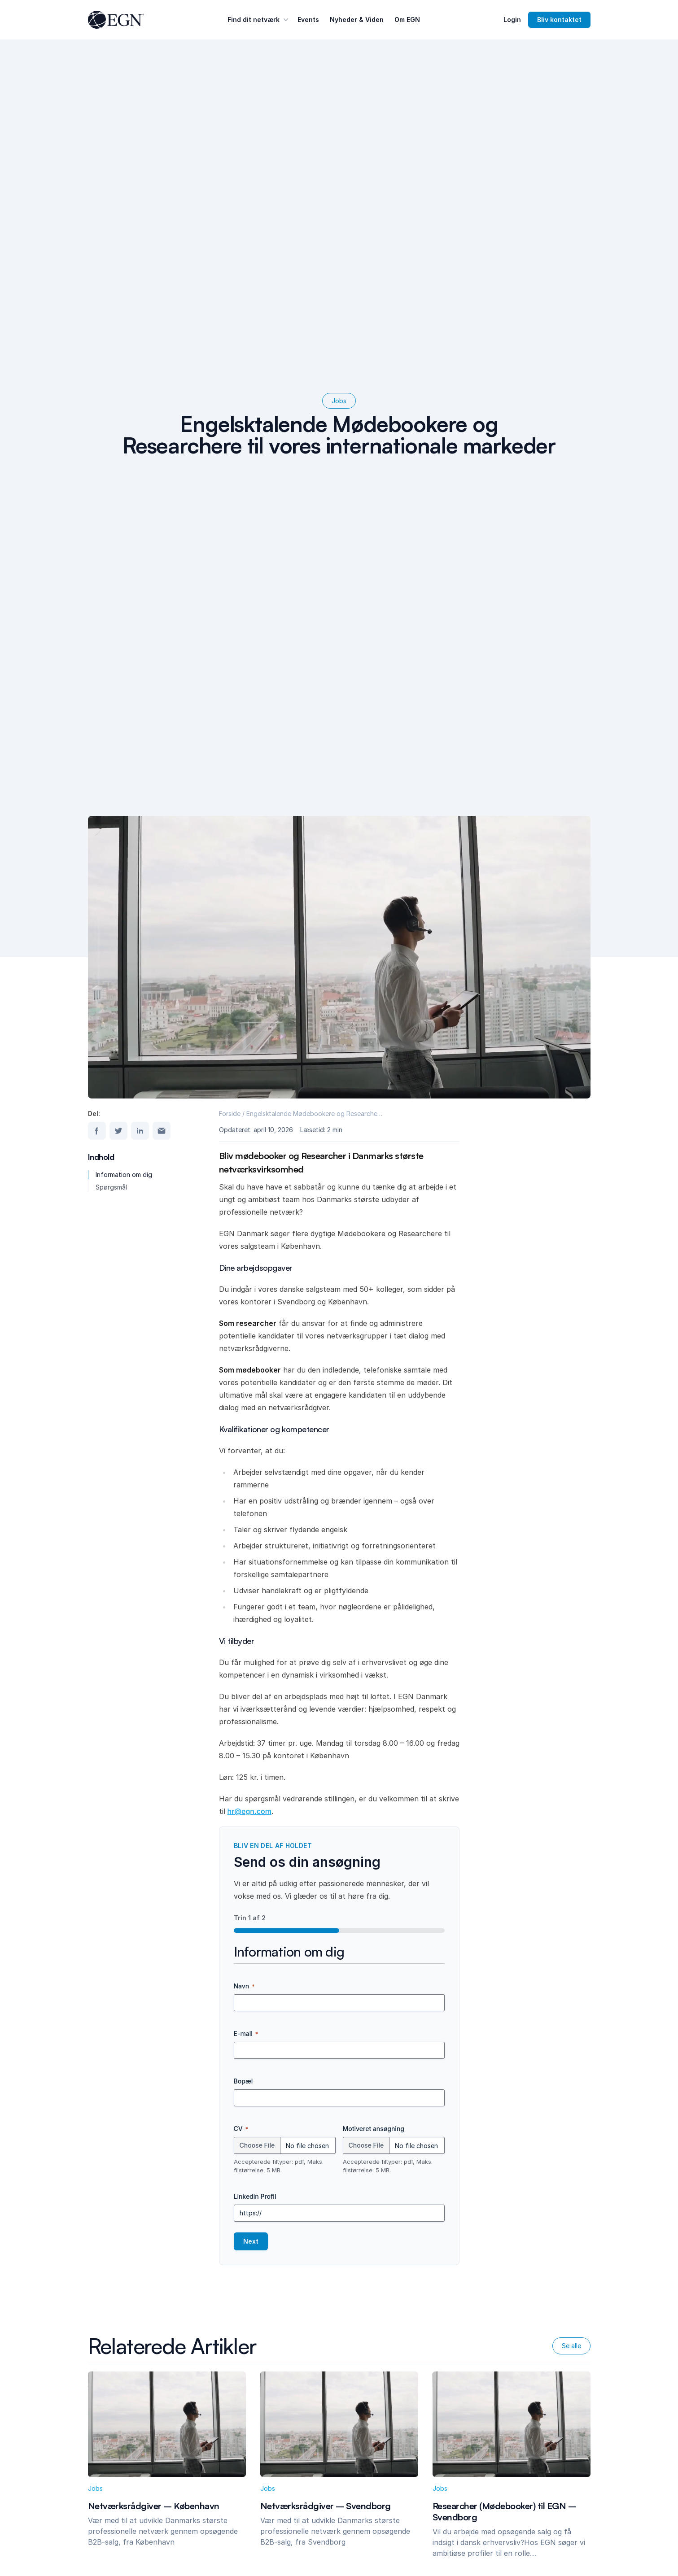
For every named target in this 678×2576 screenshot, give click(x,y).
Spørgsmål (111, 1187)
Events (308, 19)
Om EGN (407, 19)
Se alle (571, 2345)
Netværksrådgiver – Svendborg (325, 2505)
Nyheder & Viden (357, 19)
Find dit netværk (258, 19)
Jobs (339, 401)
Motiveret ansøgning (373, 2128)
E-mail (246, 2034)
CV (241, 2129)
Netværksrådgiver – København (153, 2505)
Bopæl (243, 2081)
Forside (230, 1113)
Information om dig (124, 1174)
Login (512, 19)
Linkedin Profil (255, 2196)
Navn (244, 1986)
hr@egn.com (249, 1811)
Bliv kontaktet (559, 19)
